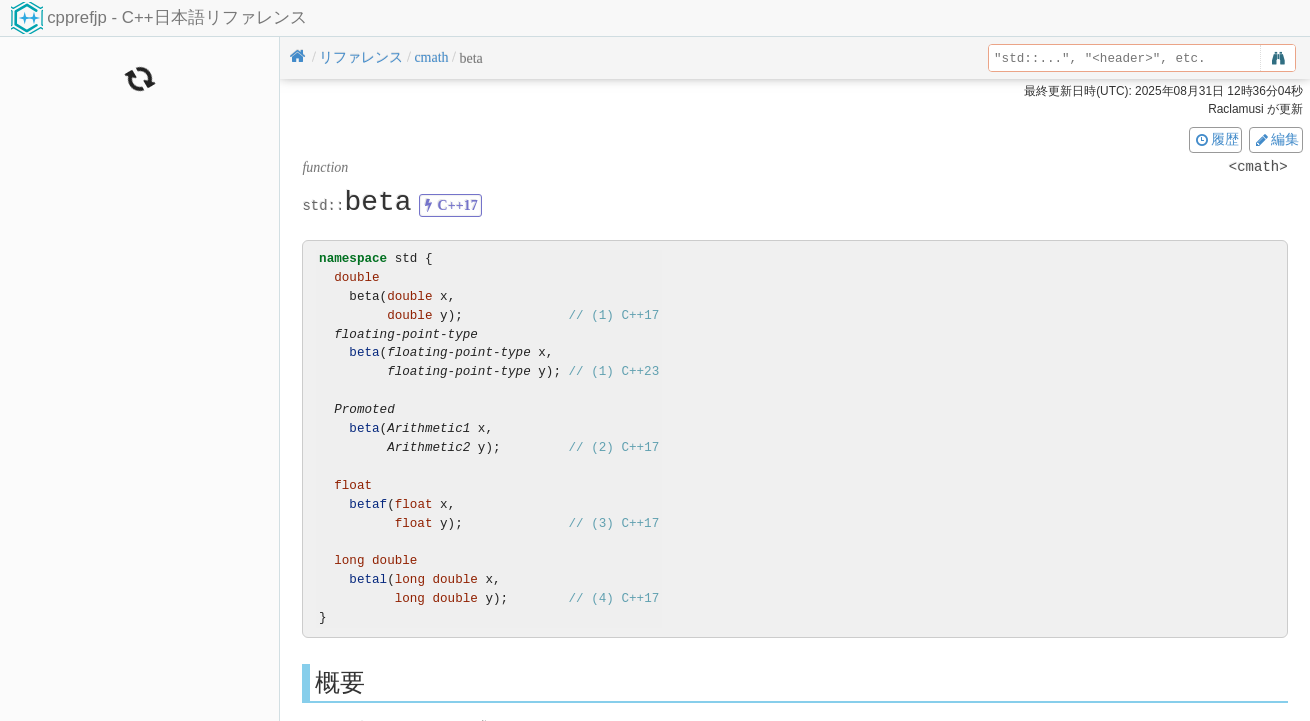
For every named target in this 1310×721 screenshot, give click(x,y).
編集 (1276, 139)
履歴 (1216, 139)
